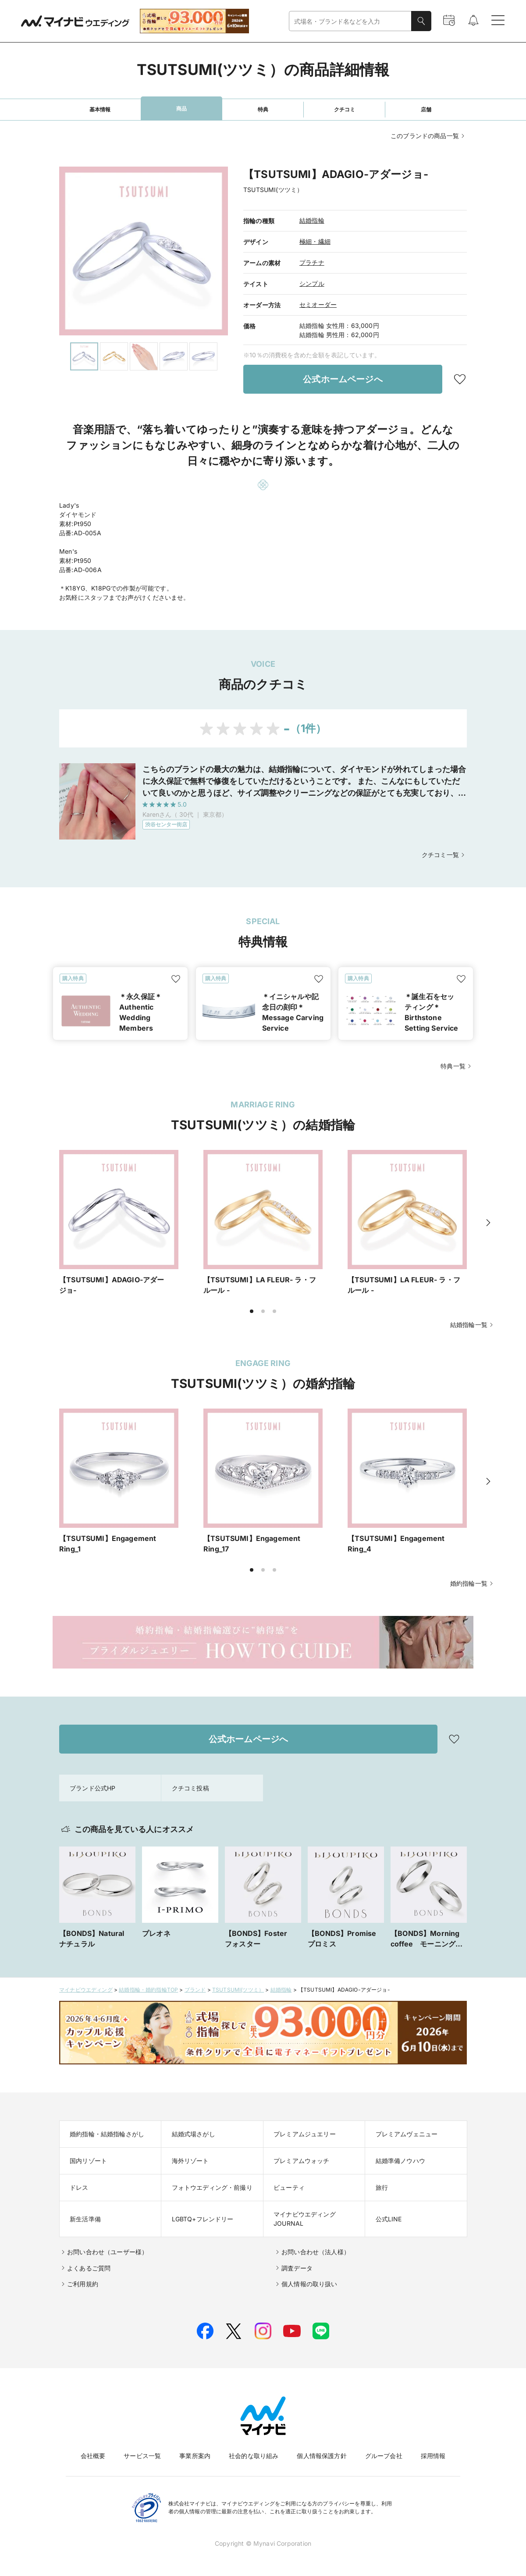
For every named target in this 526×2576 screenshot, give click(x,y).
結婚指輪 (311, 220)
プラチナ (311, 262)
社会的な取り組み (253, 2455)
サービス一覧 (142, 2455)
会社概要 (93, 2455)
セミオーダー (318, 304)
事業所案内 (194, 2455)
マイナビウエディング (86, 1989)
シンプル (311, 283)
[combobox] (350, 21)
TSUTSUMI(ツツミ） (238, 1989)
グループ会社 (383, 2455)
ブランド (195, 1989)
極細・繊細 (315, 241)
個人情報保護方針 (321, 2455)
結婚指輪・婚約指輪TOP (148, 1989)
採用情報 (433, 2455)
